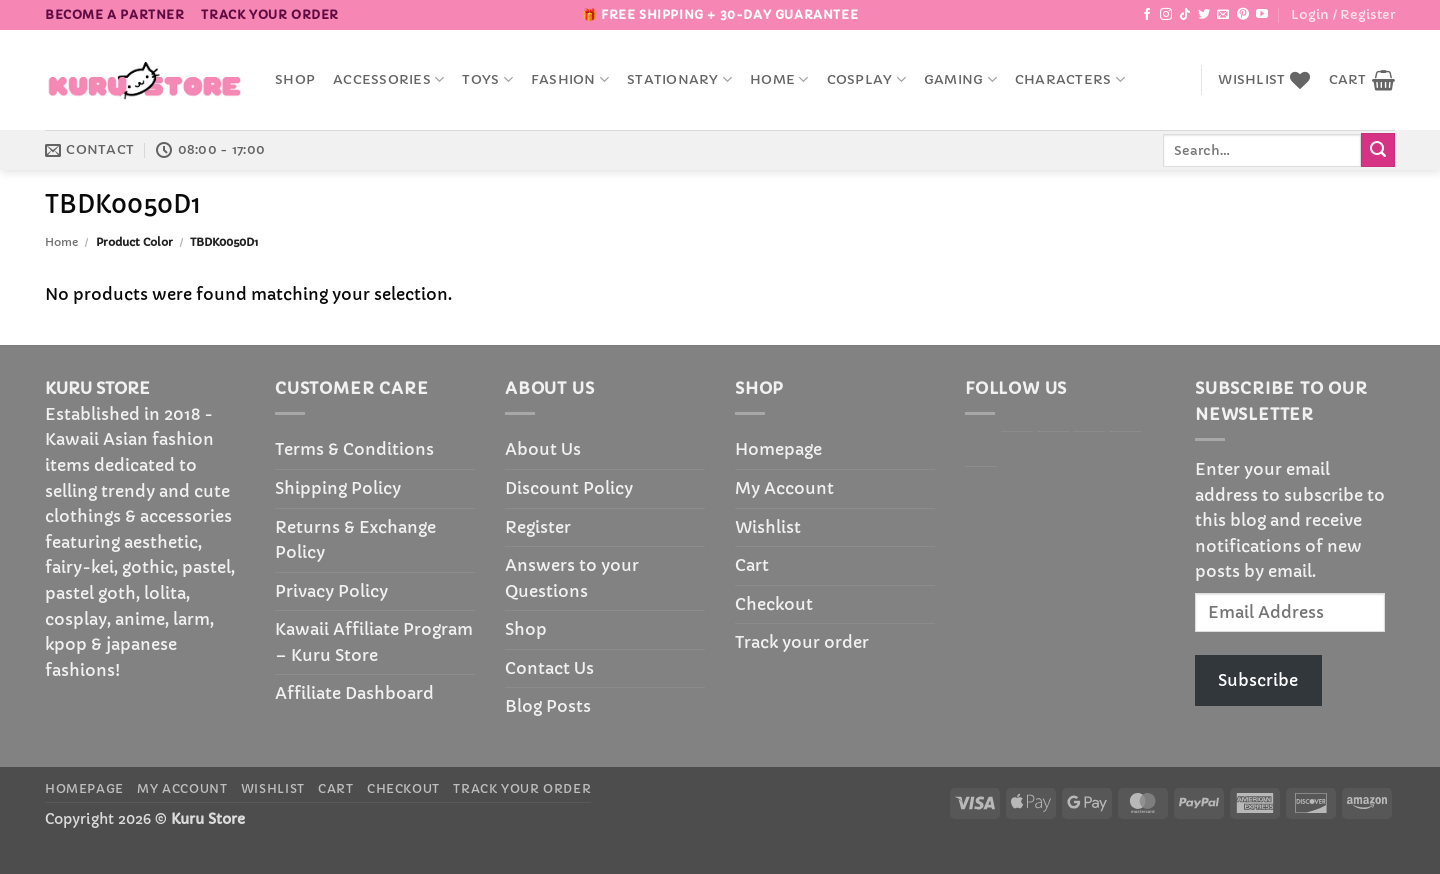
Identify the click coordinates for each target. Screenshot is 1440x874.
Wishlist (768, 527)
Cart (752, 565)
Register (538, 527)
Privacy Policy (331, 591)
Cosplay (866, 79)
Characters (1070, 79)
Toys (487, 79)
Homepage (778, 449)
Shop (295, 80)
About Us (543, 449)
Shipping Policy (338, 488)
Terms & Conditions (354, 449)
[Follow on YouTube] (1262, 15)
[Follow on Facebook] (1147, 15)
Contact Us (549, 668)
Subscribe (1258, 680)
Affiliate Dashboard (354, 693)
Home (779, 79)
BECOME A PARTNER (115, 14)
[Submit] (1378, 150)
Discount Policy (569, 488)
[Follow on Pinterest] (1243, 15)
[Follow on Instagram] (1166, 15)
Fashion (570, 79)
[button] (1343, 15)
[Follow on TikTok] (1185, 15)
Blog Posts (548, 706)
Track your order (270, 14)
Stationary (679, 79)
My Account (784, 488)
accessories (388, 79)
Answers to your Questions (572, 578)
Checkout (774, 604)
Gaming (960, 79)
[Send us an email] (1223, 15)
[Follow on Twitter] (1204, 15)
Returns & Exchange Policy (355, 540)
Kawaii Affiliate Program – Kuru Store (374, 642)
